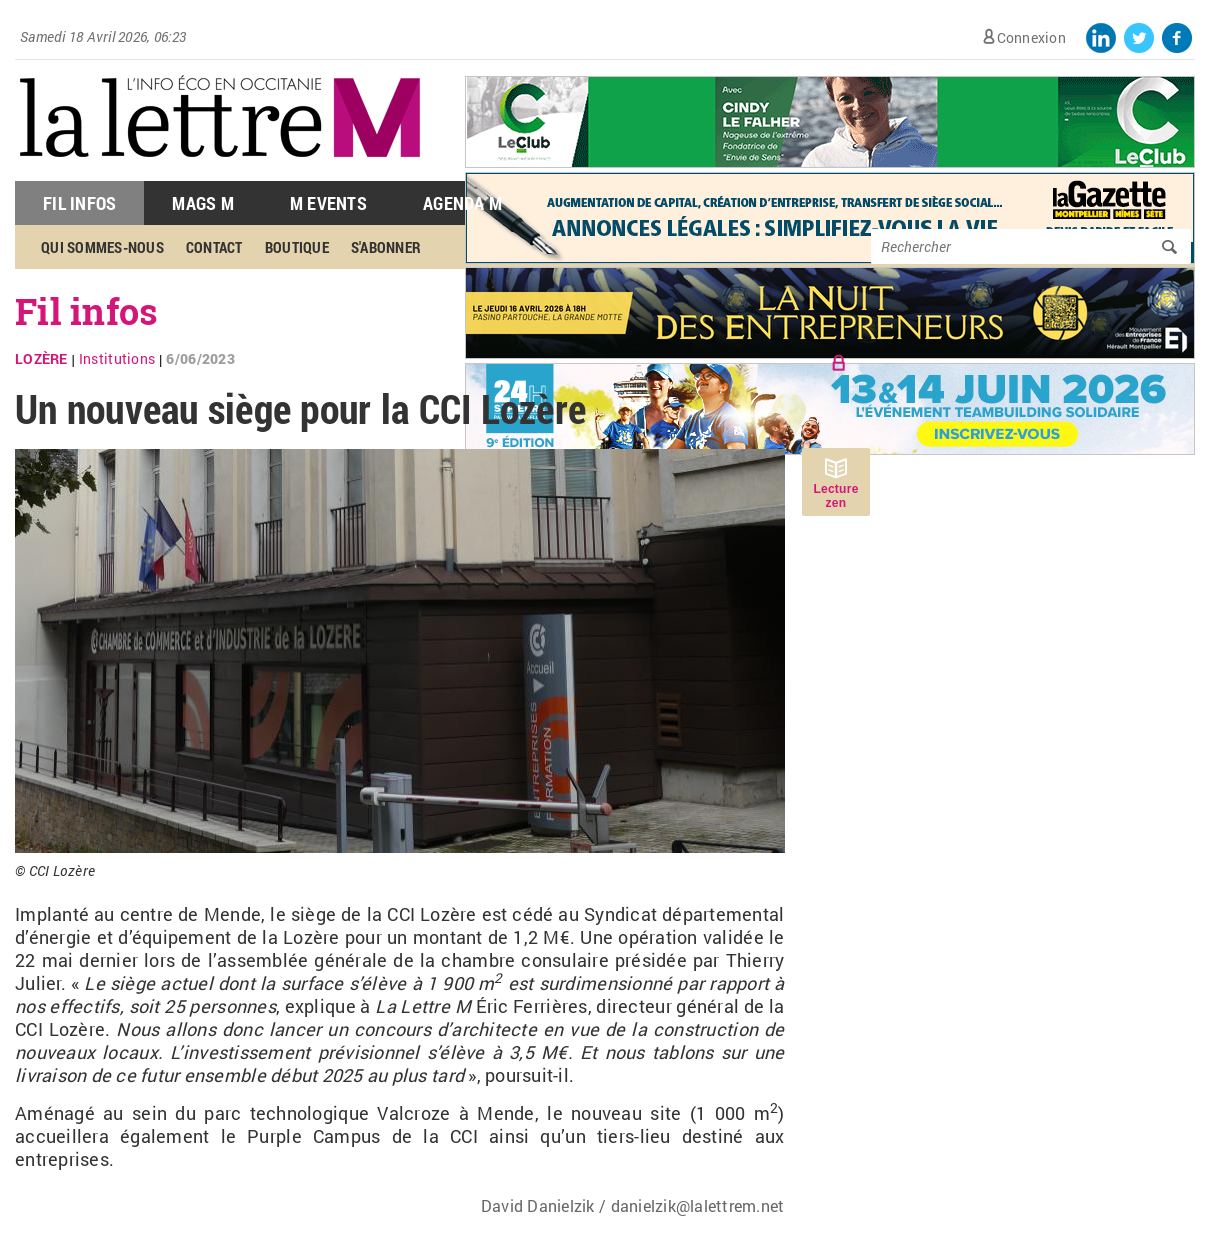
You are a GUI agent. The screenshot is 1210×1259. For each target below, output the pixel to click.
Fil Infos (79, 203)
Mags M (203, 203)
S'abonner (386, 247)
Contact (214, 247)
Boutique (297, 247)
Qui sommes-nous (102, 247)
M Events (328, 203)
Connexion (1031, 37)
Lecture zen (835, 496)
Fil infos (86, 311)
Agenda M (462, 203)
